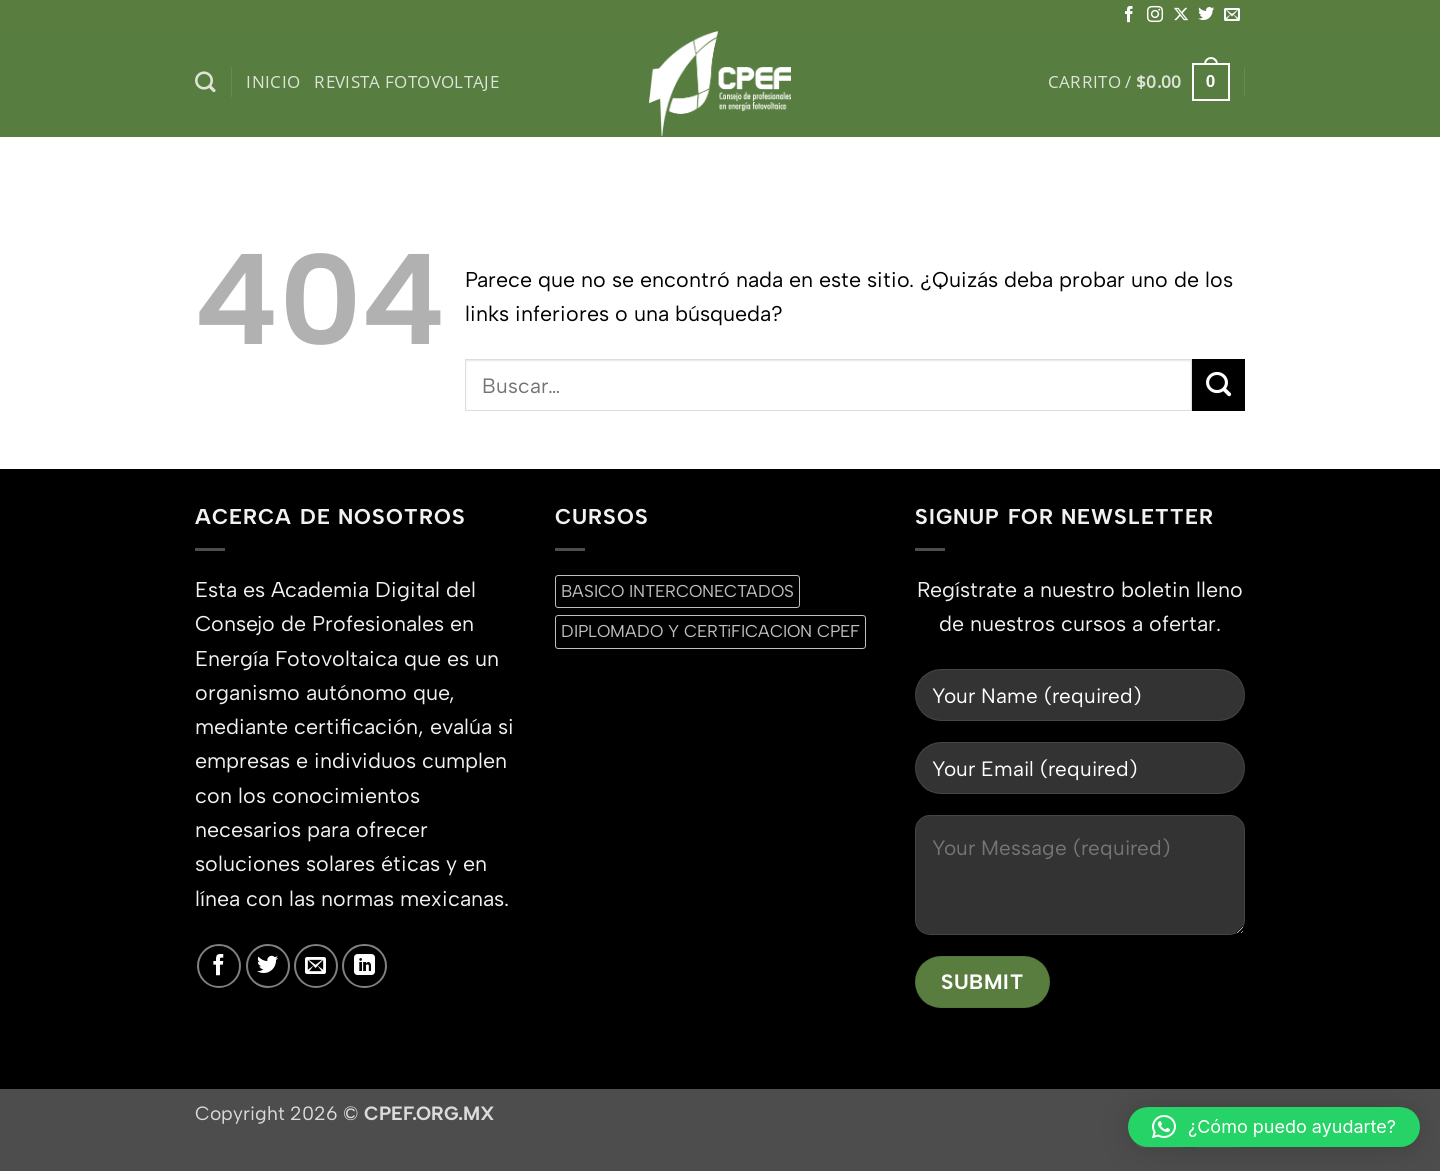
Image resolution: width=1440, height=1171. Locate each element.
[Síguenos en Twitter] (1206, 15)
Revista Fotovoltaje (406, 81)
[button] (1139, 82)
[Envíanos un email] (1232, 15)
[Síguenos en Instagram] (1155, 15)
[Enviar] (1218, 385)
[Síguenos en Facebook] (1129, 15)
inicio (273, 81)
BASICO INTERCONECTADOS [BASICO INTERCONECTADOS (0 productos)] (677, 591)
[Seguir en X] (1181, 15)
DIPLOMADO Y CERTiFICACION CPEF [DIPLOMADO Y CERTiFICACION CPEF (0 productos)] (710, 631)
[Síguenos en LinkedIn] (364, 966)
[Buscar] (205, 82)
